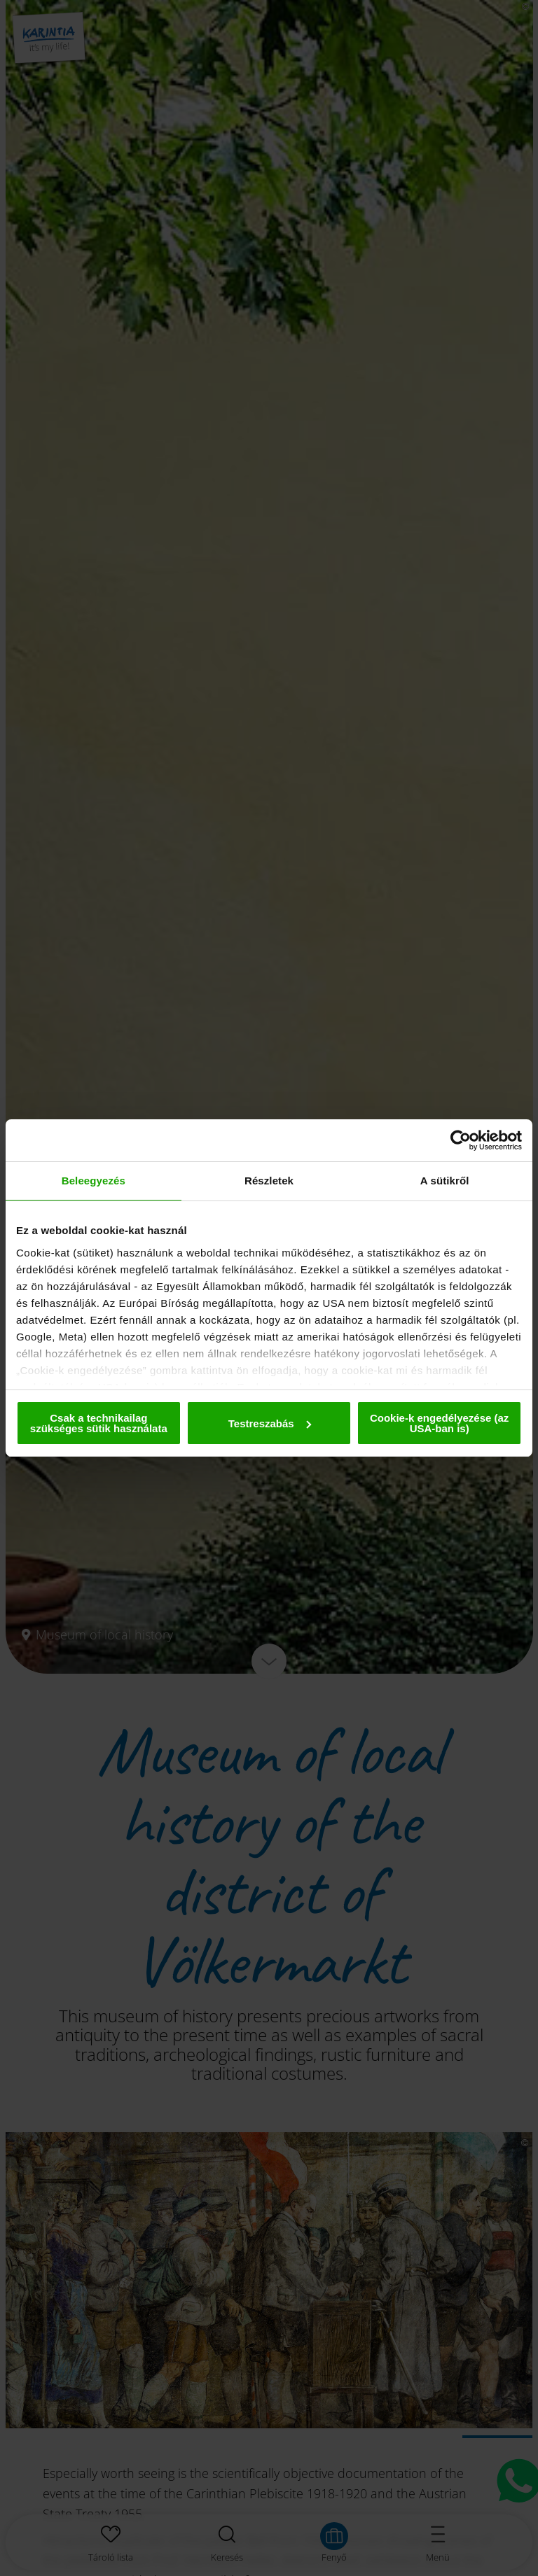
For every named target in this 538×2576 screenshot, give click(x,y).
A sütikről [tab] (444, 1180)
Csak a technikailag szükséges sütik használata (98, 1423)
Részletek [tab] (269, 1180)
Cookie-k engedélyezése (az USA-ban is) (439, 1423)
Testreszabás (269, 1423)
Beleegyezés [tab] (93, 1180)
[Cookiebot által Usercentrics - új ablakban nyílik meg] (460, 1140)
